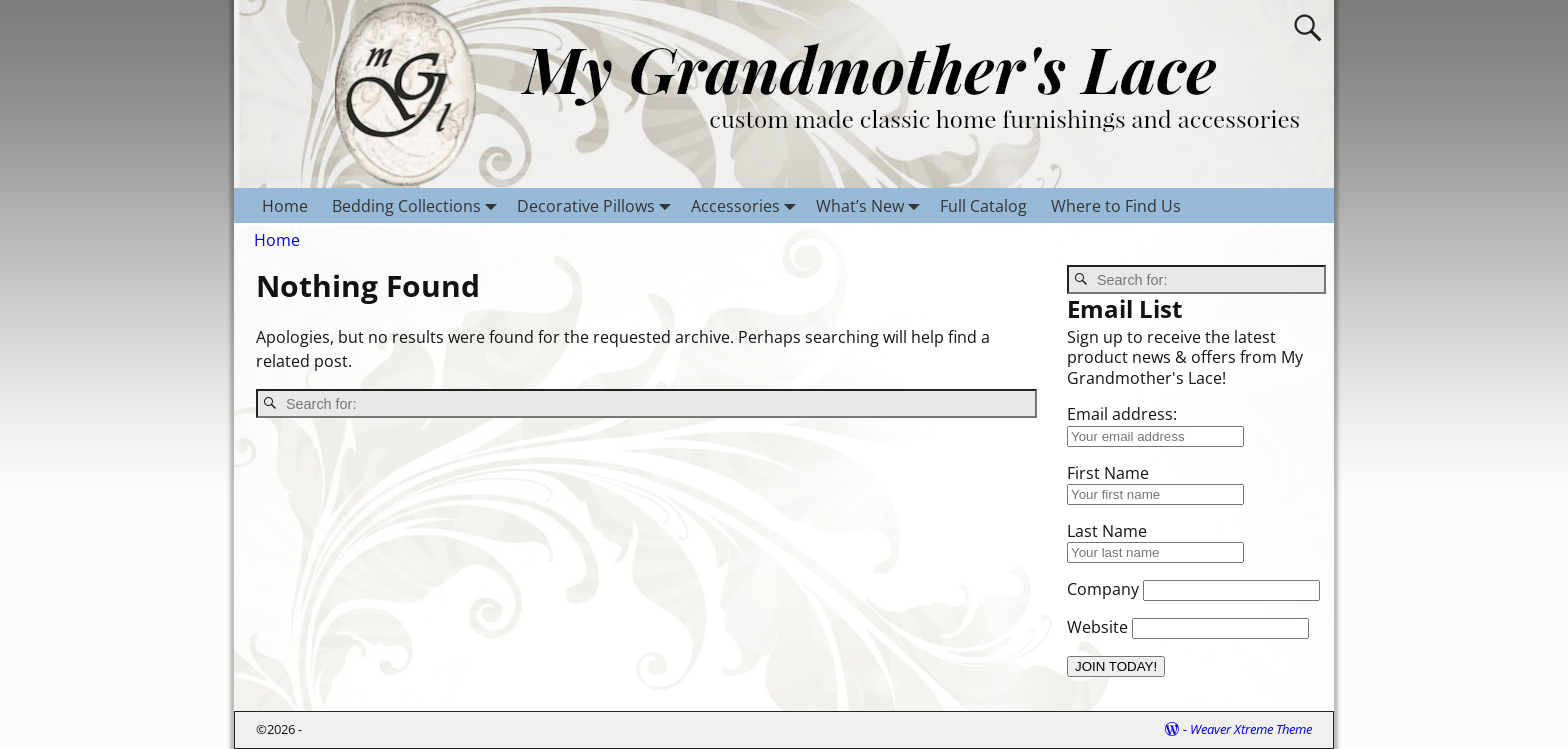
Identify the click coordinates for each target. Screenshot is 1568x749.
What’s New (872, 205)
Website (1097, 627)
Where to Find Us (1116, 206)
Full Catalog (983, 206)
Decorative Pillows (598, 205)
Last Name (1107, 531)
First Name (1108, 473)
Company (1103, 589)
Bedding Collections (418, 205)
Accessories (747, 205)
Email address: (1122, 414)
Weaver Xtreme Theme (1251, 729)
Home (285, 206)
